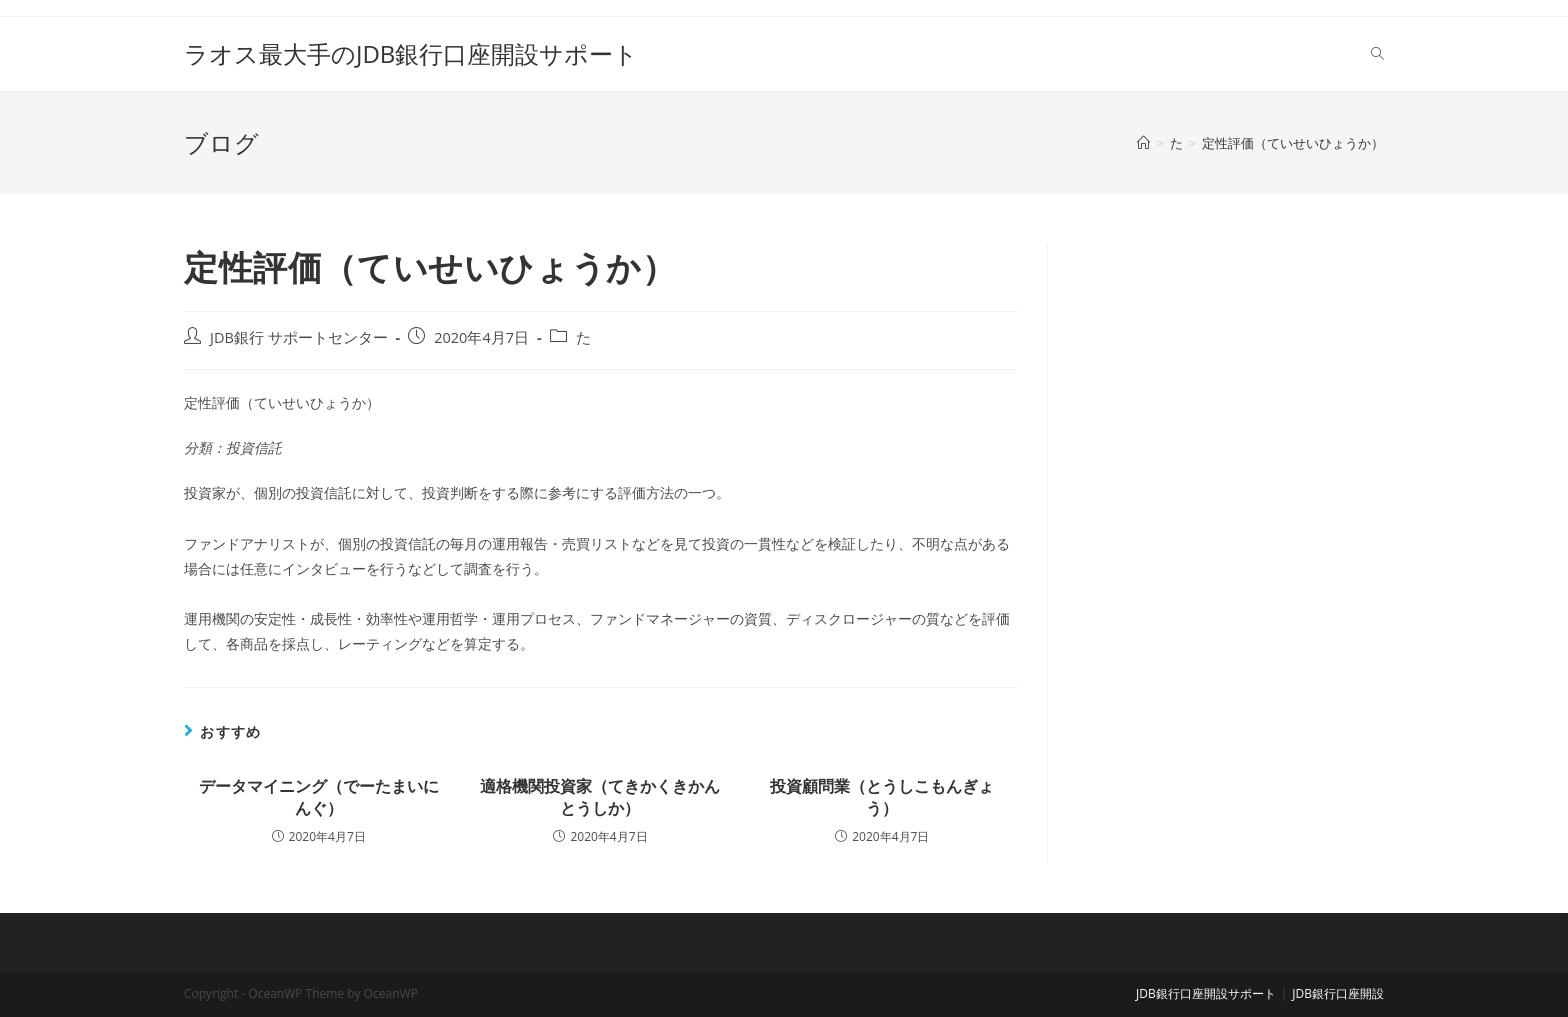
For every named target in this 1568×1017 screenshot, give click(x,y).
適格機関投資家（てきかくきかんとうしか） (600, 797)
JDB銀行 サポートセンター (299, 337)
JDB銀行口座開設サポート (1206, 993)
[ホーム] (1143, 143)
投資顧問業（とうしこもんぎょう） (882, 797)
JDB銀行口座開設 (1338, 993)
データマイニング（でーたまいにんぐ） (319, 797)
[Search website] (1377, 54)
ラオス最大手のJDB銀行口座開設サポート (411, 53)
